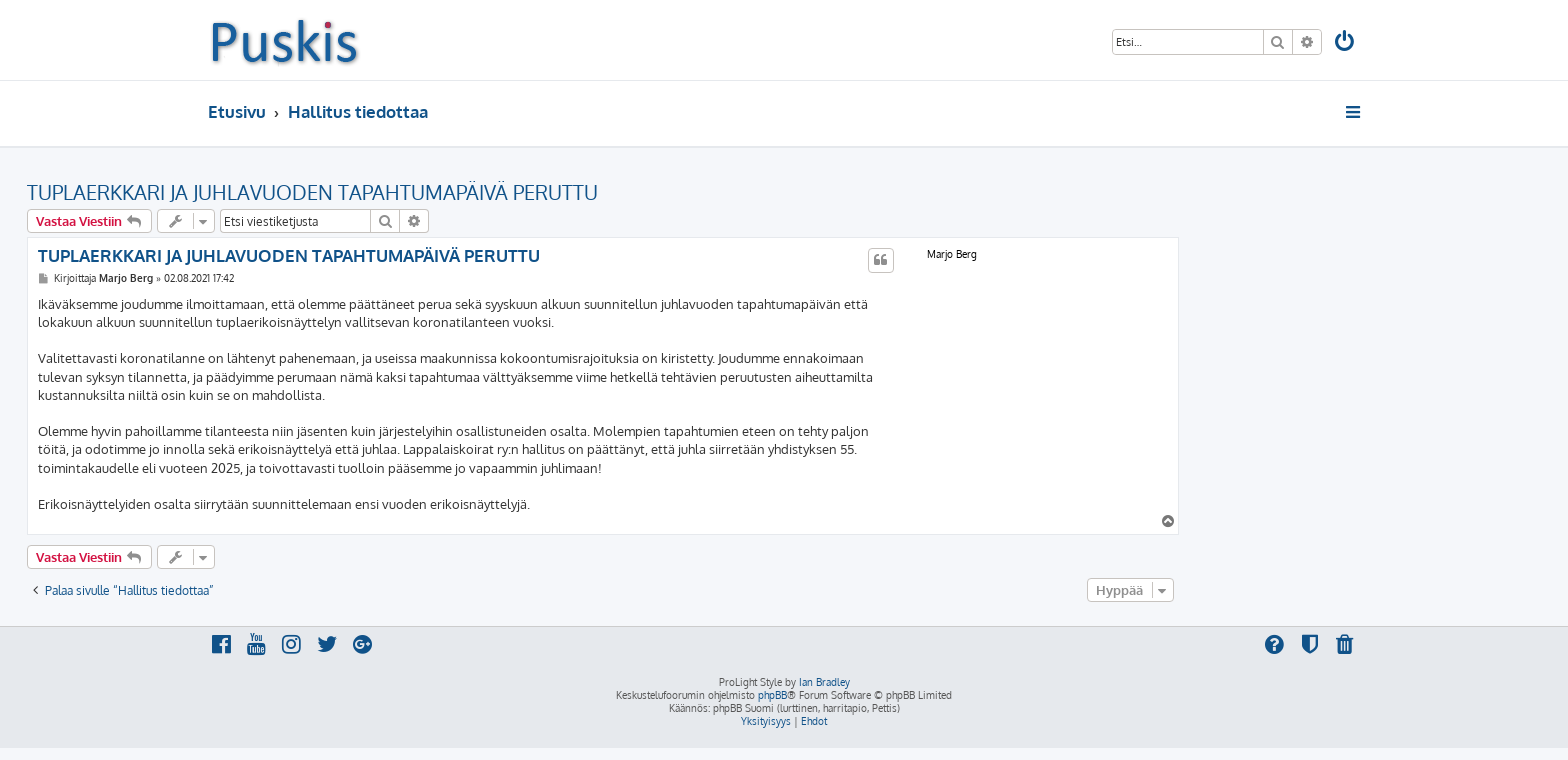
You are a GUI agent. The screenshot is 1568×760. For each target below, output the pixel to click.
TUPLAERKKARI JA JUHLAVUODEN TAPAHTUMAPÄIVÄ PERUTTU (312, 192)
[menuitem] (1346, 43)
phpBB (772, 695)
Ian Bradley (824, 682)
